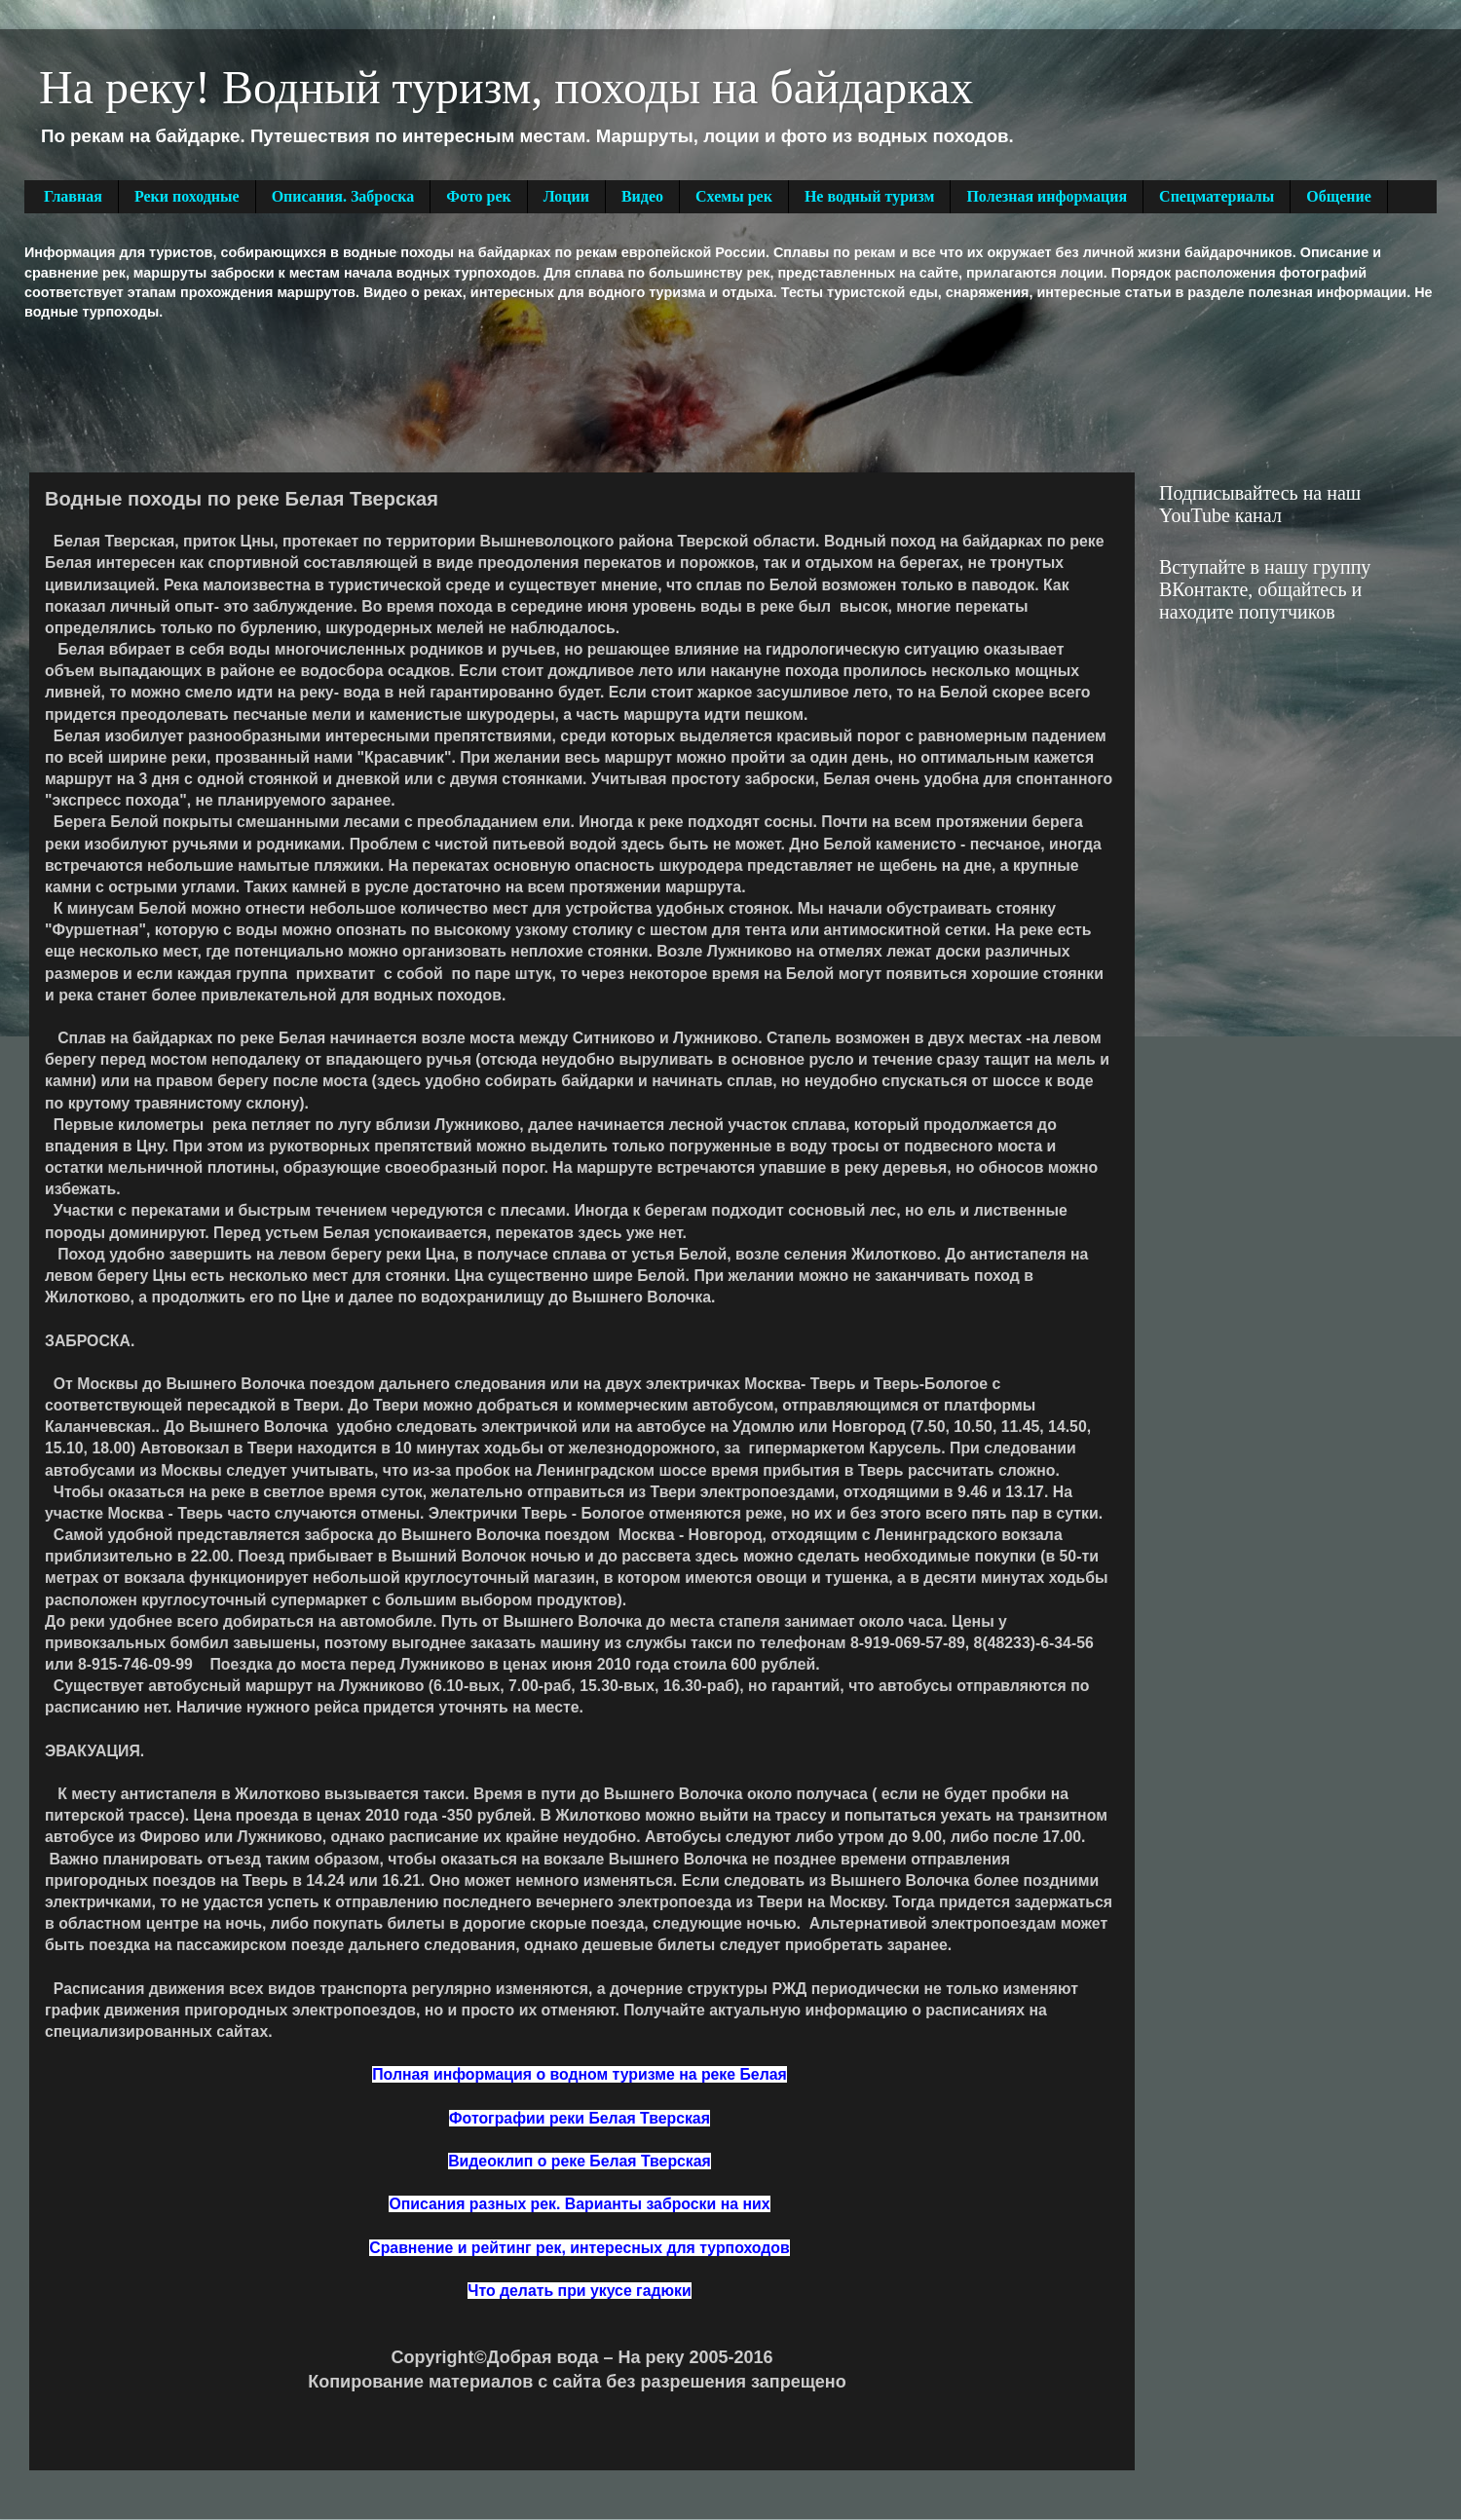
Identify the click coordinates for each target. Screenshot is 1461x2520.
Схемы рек (733, 196)
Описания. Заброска (343, 196)
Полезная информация (1046, 196)
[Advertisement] (378, 394)
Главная (73, 196)
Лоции (566, 196)
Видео (642, 196)
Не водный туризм (870, 196)
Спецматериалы (1216, 196)
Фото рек (478, 196)
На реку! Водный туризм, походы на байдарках (506, 87)
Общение (1338, 196)
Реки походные (187, 196)
